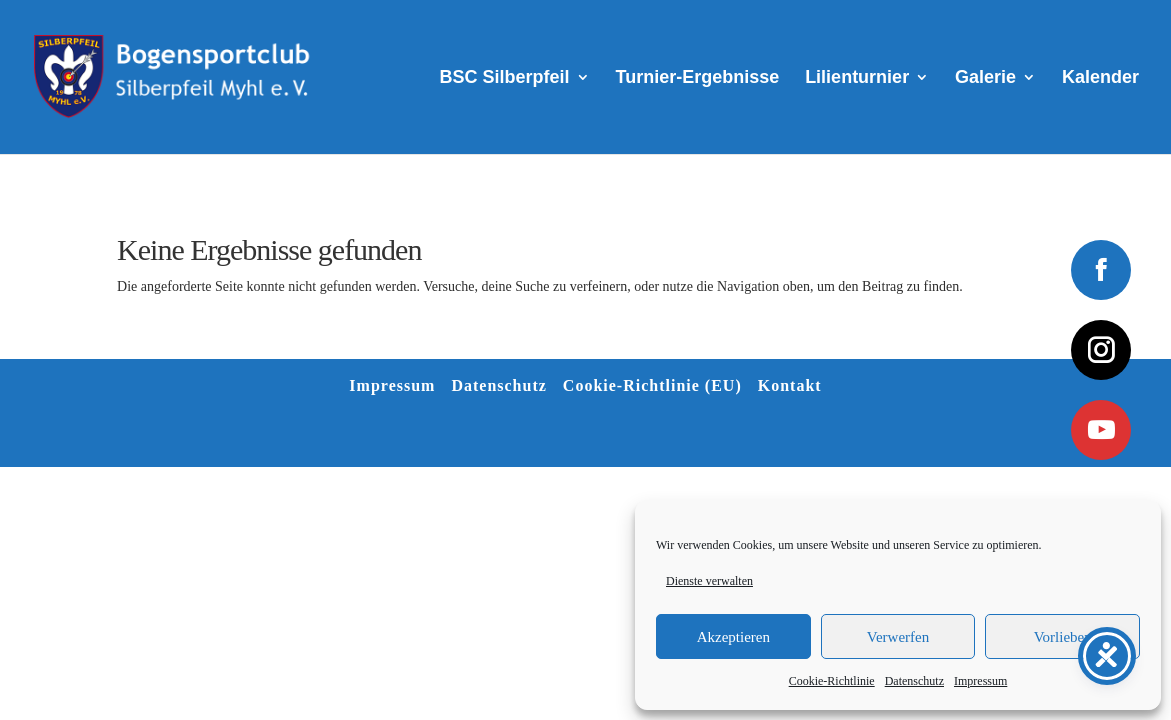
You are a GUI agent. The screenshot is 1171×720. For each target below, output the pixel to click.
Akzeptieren (733, 637)
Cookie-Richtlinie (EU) (652, 385)
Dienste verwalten (709, 581)
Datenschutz (914, 681)
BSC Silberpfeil (505, 78)
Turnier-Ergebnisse (698, 78)
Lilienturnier (857, 78)
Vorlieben (1063, 637)
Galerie (985, 78)
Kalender (1100, 78)
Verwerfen (898, 637)
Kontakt (790, 385)
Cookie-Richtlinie (832, 681)
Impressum (980, 681)
